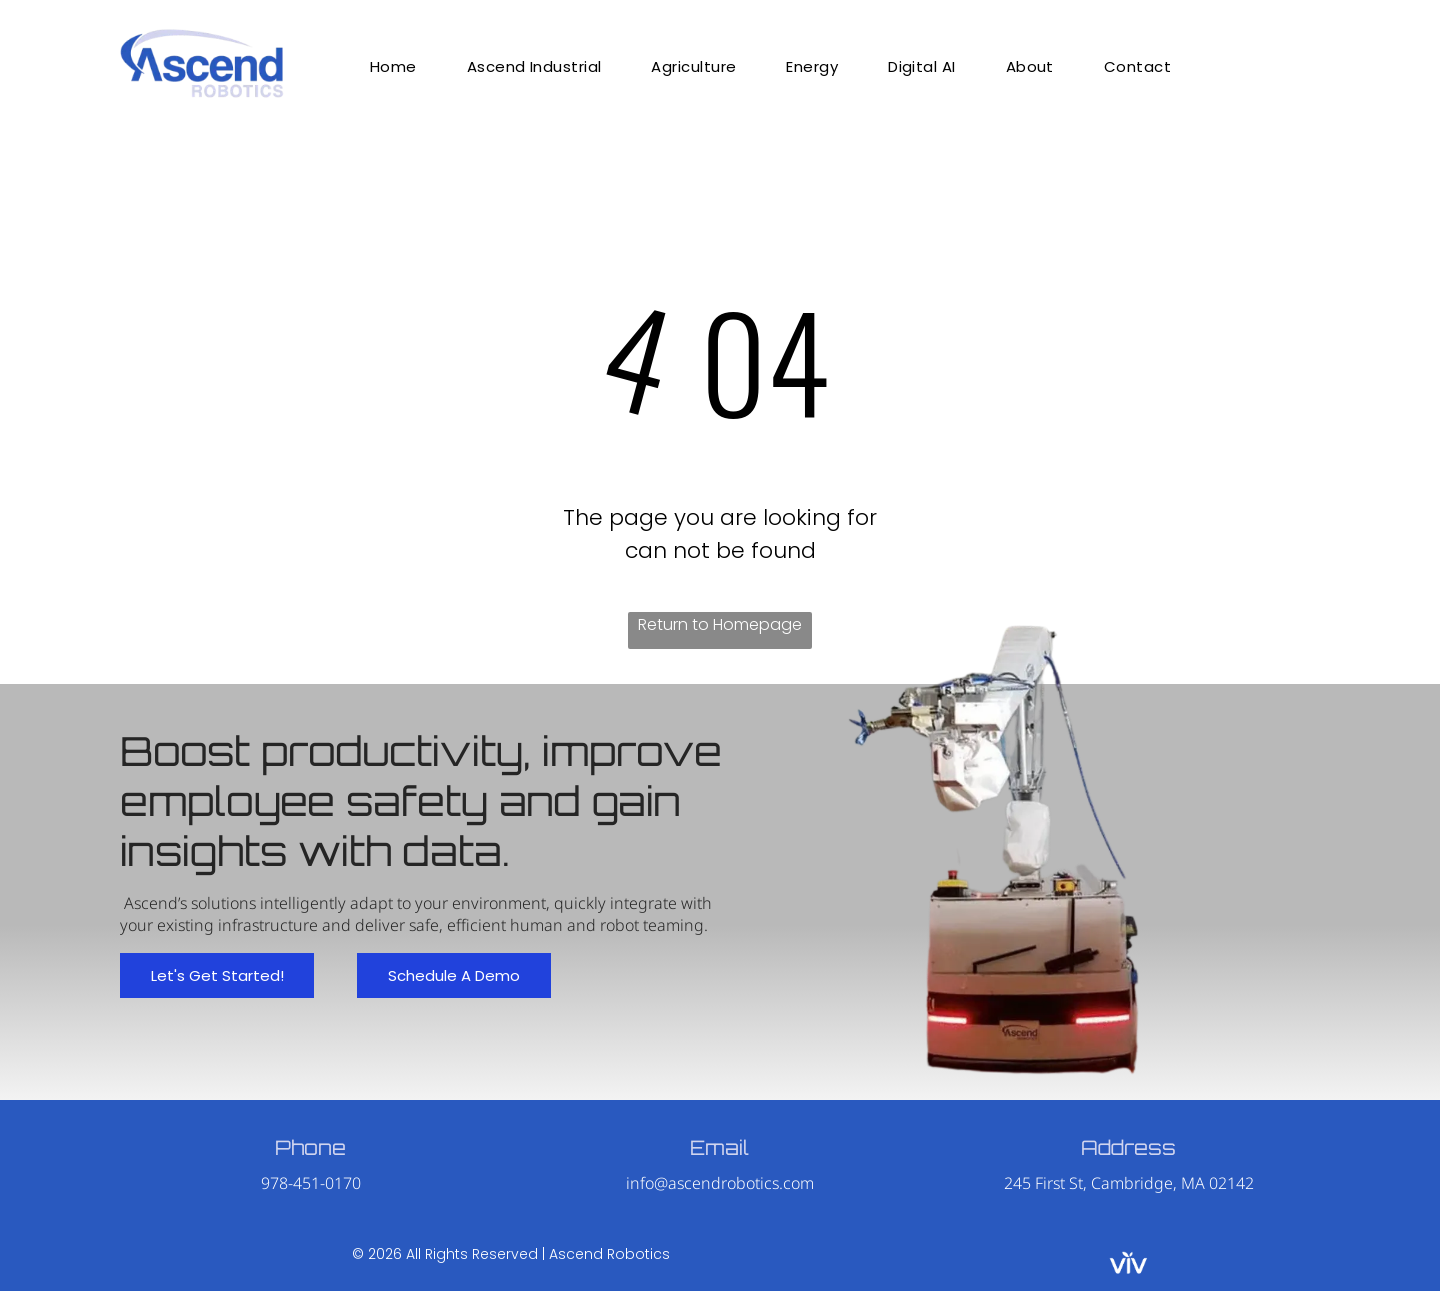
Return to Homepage (720, 624)
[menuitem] (393, 66)
